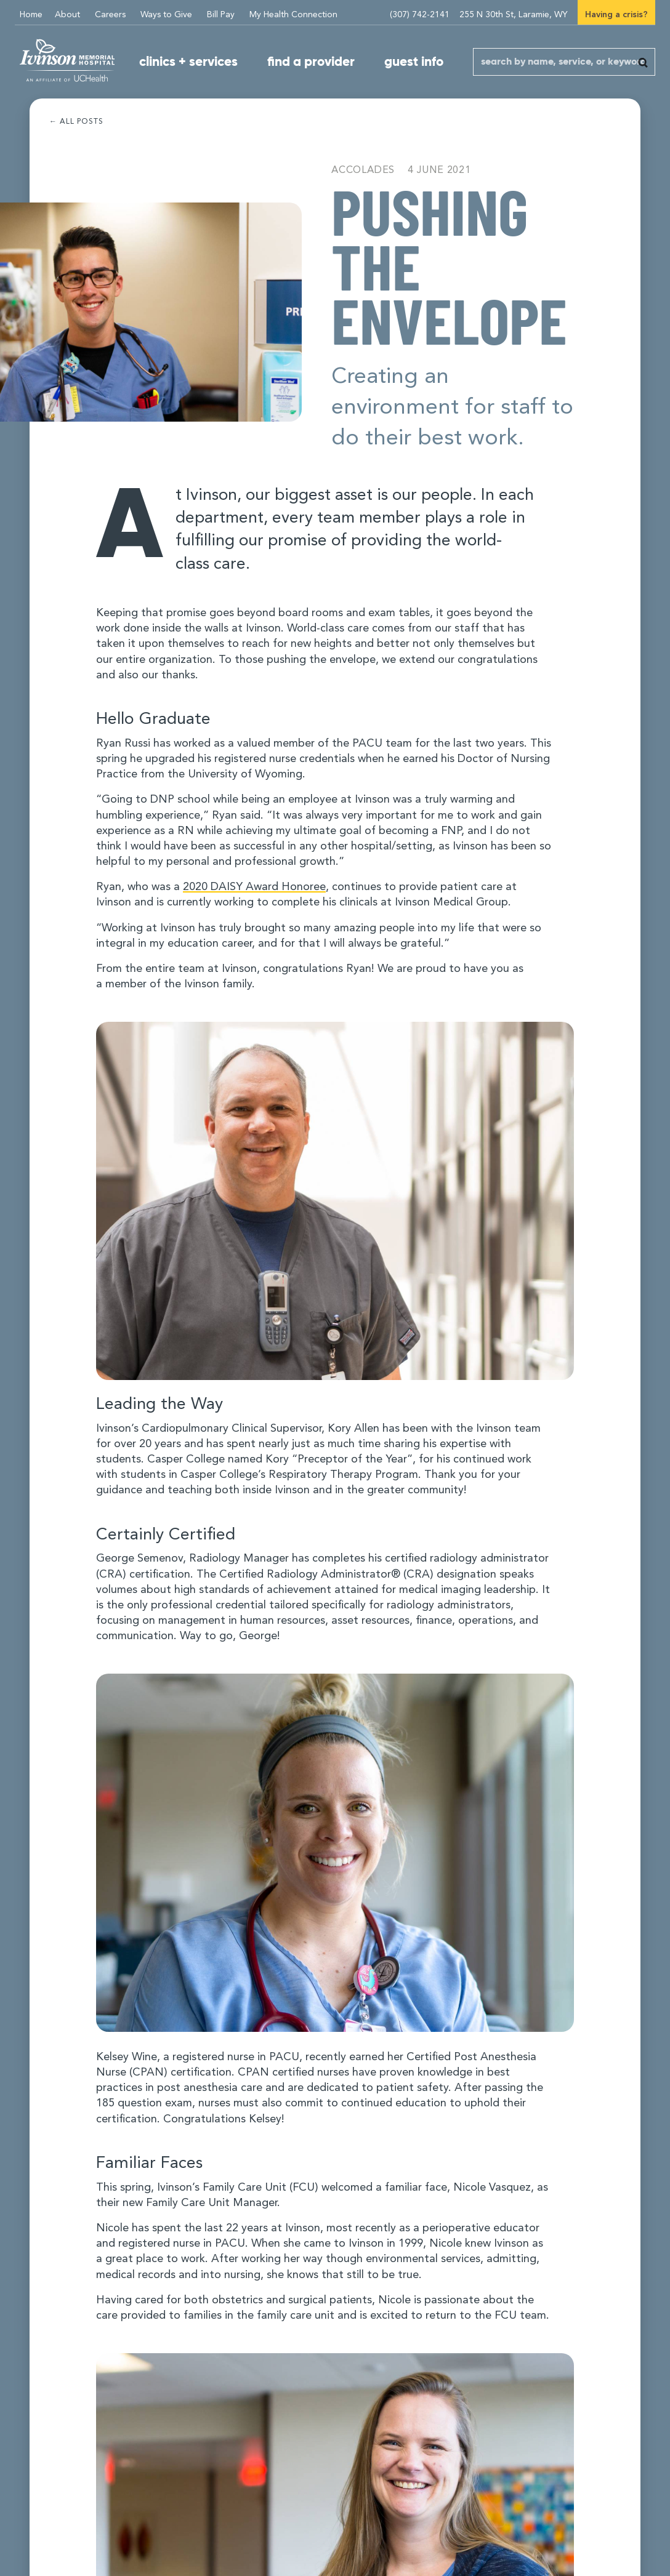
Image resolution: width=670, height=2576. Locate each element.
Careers (110, 14)
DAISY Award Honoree (254, 887)
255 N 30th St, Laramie (513, 14)
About (67, 14)
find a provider (311, 61)
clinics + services (188, 61)
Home (31, 14)
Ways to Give (166, 14)
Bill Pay (221, 14)
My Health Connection (293, 14)
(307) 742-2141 (420, 14)
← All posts (76, 122)
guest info (413, 61)
